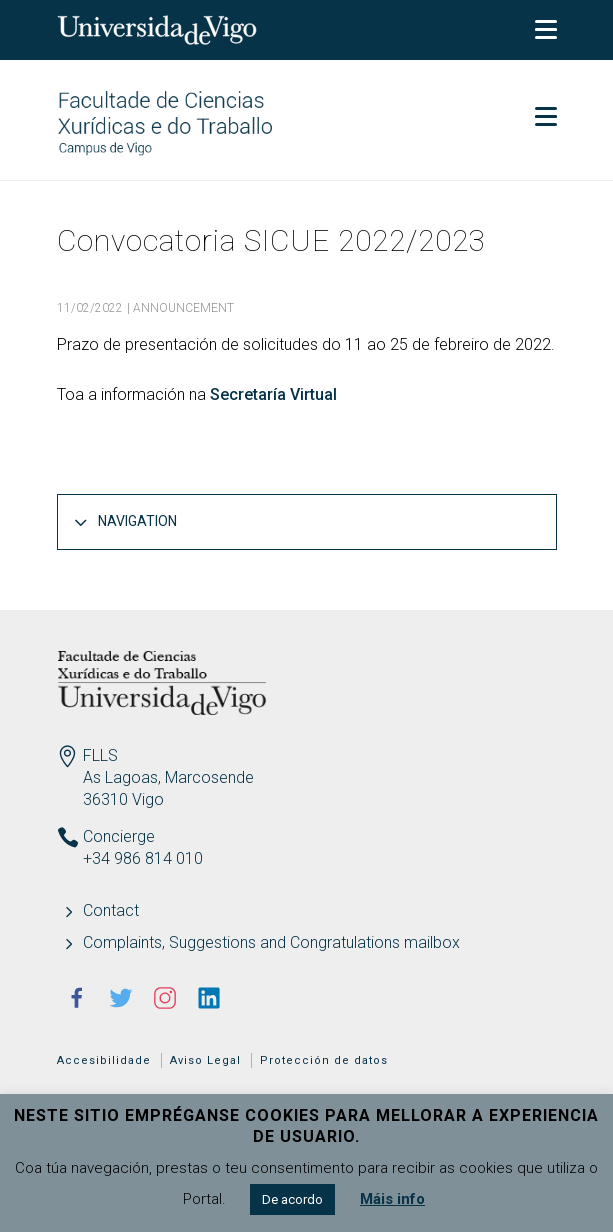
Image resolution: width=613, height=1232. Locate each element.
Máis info (392, 1199)
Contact (111, 910)
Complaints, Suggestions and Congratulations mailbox (271, 942)
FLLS (100, 755)
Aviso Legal (205, 1060)
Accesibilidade (104, 1060)
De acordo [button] (292, 1199)
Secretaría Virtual (273, 394)
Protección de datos (324, 1060)
